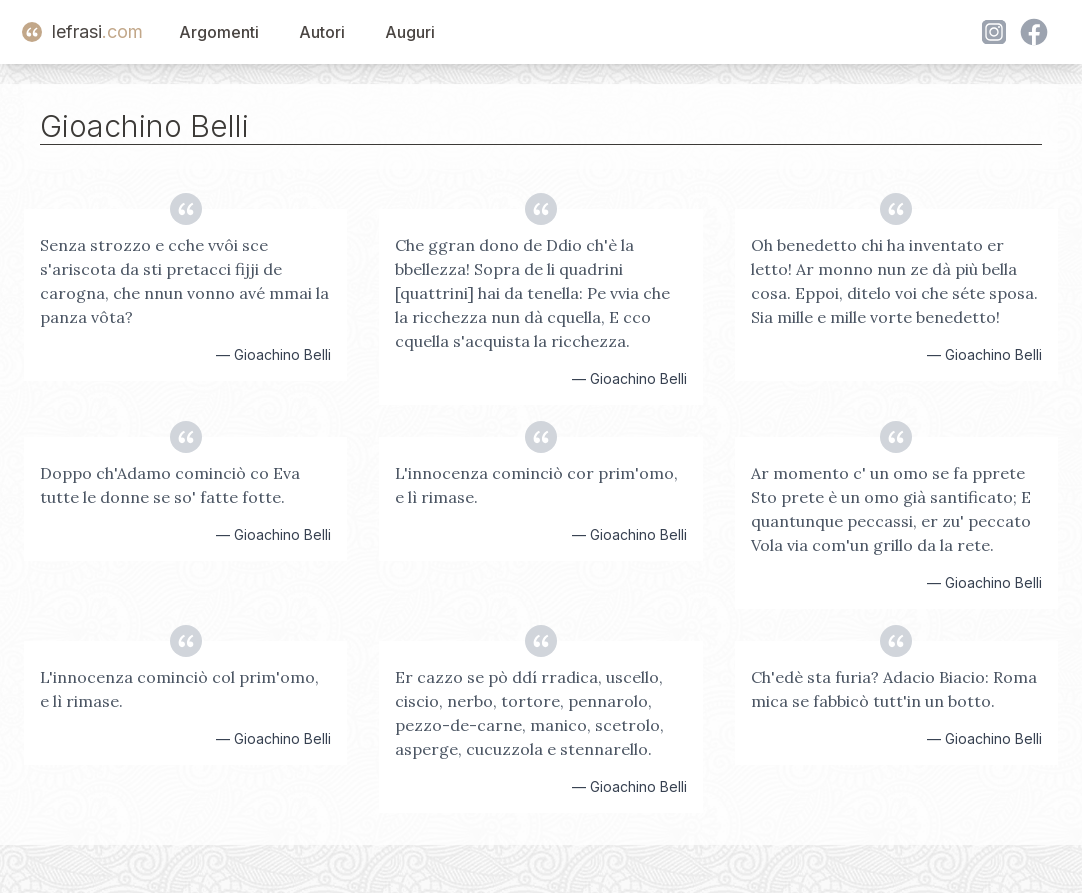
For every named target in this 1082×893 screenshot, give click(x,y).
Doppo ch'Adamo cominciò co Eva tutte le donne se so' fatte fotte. (170, 485)
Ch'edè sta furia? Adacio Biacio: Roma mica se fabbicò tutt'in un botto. (894, 689)
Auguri (410, 32)
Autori (322, 32)
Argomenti (219, 32)
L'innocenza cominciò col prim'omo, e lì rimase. (179, 689)
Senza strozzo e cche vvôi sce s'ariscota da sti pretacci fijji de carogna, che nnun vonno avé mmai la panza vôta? (184, 281)
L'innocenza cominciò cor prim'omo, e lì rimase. (536, 485)
